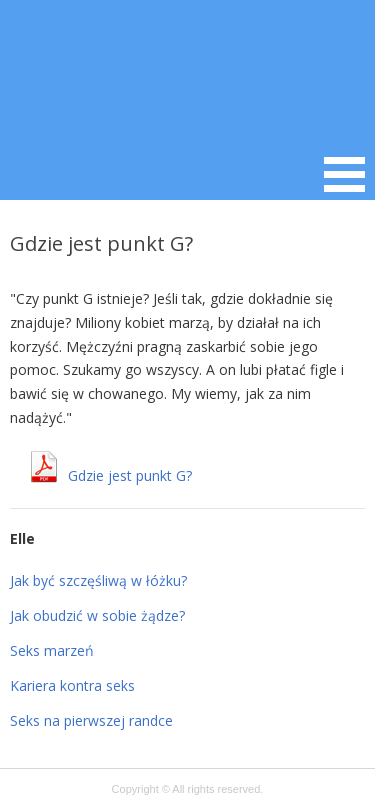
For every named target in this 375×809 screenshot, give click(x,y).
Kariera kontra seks (72, 685)
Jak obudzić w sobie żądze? (97, 615)
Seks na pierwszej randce (91, 720)
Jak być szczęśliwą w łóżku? (98, 580)
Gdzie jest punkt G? (130, 475)
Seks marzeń (52, 650)
